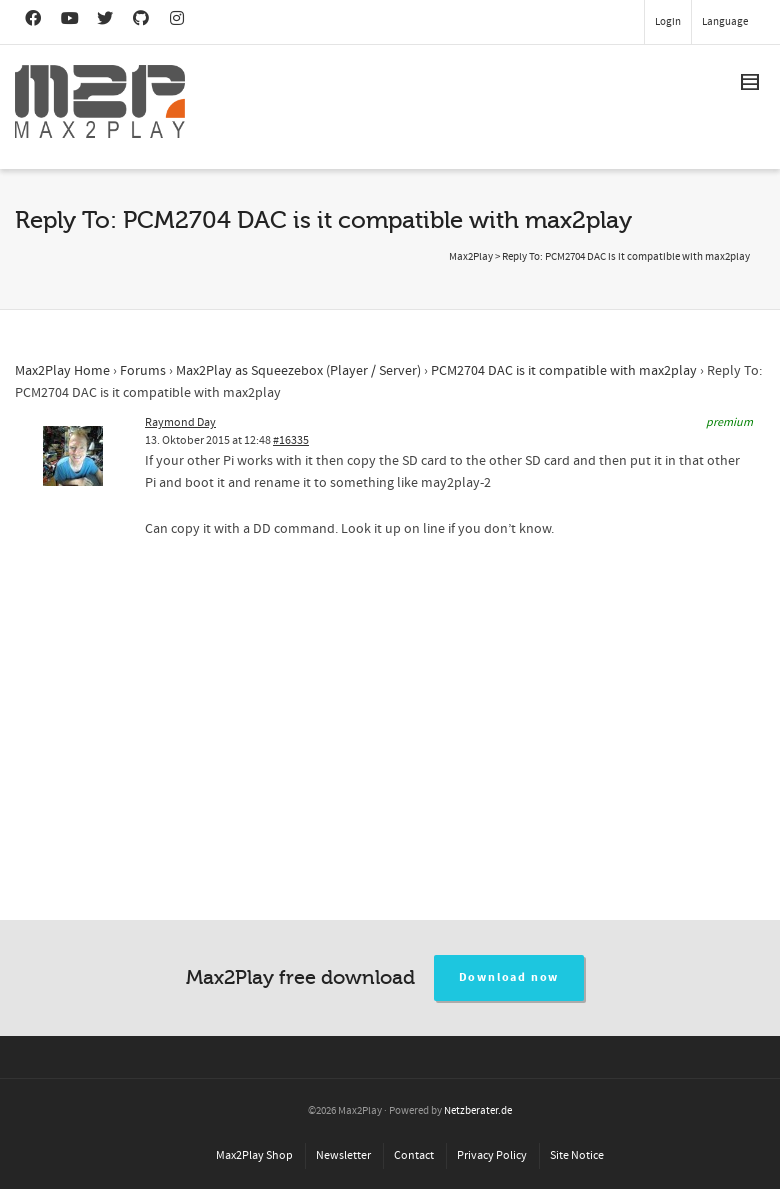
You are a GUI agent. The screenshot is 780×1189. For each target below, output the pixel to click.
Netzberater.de (478, 1111)
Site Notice (577, 1155)
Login (668, 22)
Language (725, 22)
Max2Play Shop (254, 1155)
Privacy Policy (492, 1155)
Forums (143, 371)
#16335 (291, 440)
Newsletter (343, 1155)
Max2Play (471, 257)
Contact (414, 1155)
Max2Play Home (62, 371)
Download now (509, 977)
